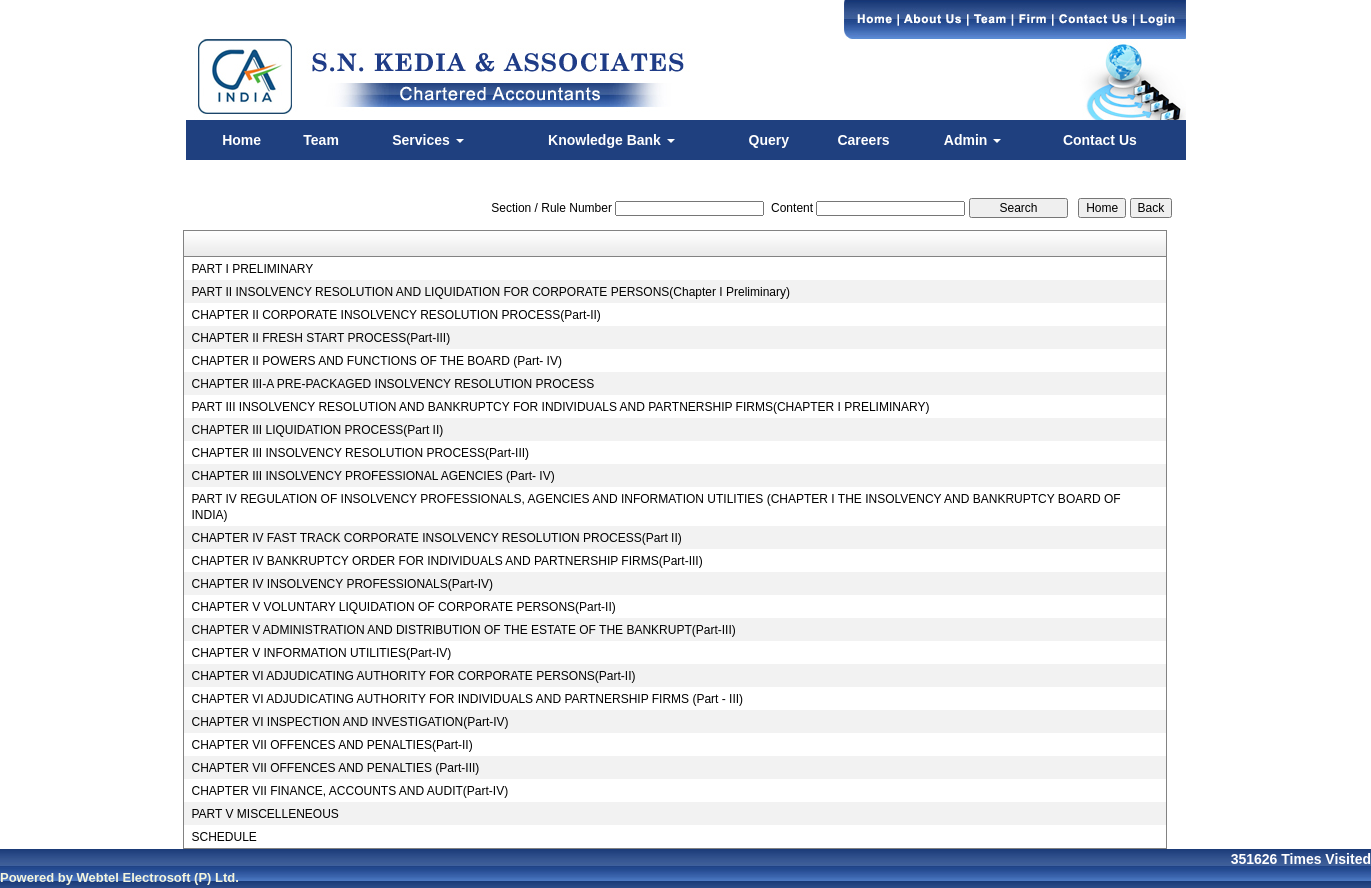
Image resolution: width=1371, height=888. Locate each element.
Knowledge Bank (611, 140)
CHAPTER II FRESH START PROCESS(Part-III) (320, 338)
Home (241, 140)
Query (769, 140)
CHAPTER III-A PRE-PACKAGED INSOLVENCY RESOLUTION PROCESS (392, 384)
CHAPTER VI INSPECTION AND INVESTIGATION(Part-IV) (349, 722)
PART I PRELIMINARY (252, 269)
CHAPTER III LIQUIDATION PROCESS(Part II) (317, 430)
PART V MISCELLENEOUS (264, 814)
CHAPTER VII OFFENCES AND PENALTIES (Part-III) (335, 768)
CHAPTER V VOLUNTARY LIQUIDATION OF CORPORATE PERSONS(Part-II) (403, 607)
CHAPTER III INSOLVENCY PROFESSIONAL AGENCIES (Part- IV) (372, 476)
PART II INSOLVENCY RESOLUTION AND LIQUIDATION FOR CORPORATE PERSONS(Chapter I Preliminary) (490, 292)
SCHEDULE (223, 837)
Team (321, 140)
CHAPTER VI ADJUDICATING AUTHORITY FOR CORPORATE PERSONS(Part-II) (413, 676)
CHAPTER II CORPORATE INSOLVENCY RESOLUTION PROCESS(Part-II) (395, 315)
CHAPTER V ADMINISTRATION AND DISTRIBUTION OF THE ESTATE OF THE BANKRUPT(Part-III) (463, 630)
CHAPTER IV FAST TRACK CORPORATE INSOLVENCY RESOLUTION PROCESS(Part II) (436, 538)
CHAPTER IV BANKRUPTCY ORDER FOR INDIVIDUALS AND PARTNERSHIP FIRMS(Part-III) (446, 561)
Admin (972, 140)
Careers (863, 140)
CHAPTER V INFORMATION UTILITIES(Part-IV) (321, 653)
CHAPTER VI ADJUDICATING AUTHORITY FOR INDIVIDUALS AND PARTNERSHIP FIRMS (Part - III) (467, 699)
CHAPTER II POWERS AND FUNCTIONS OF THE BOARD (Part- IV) (376, 361)
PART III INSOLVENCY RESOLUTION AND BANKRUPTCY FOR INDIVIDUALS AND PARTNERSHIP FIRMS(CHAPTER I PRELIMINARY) (560, 407)
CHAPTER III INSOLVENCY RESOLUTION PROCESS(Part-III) (360, 453)
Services (428, 140)
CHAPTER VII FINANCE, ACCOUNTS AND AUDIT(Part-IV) (349, 791)
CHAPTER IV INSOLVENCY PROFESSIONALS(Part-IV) (342, 584)
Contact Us (1100, 140)
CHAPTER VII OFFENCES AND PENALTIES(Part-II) (331, 745)
